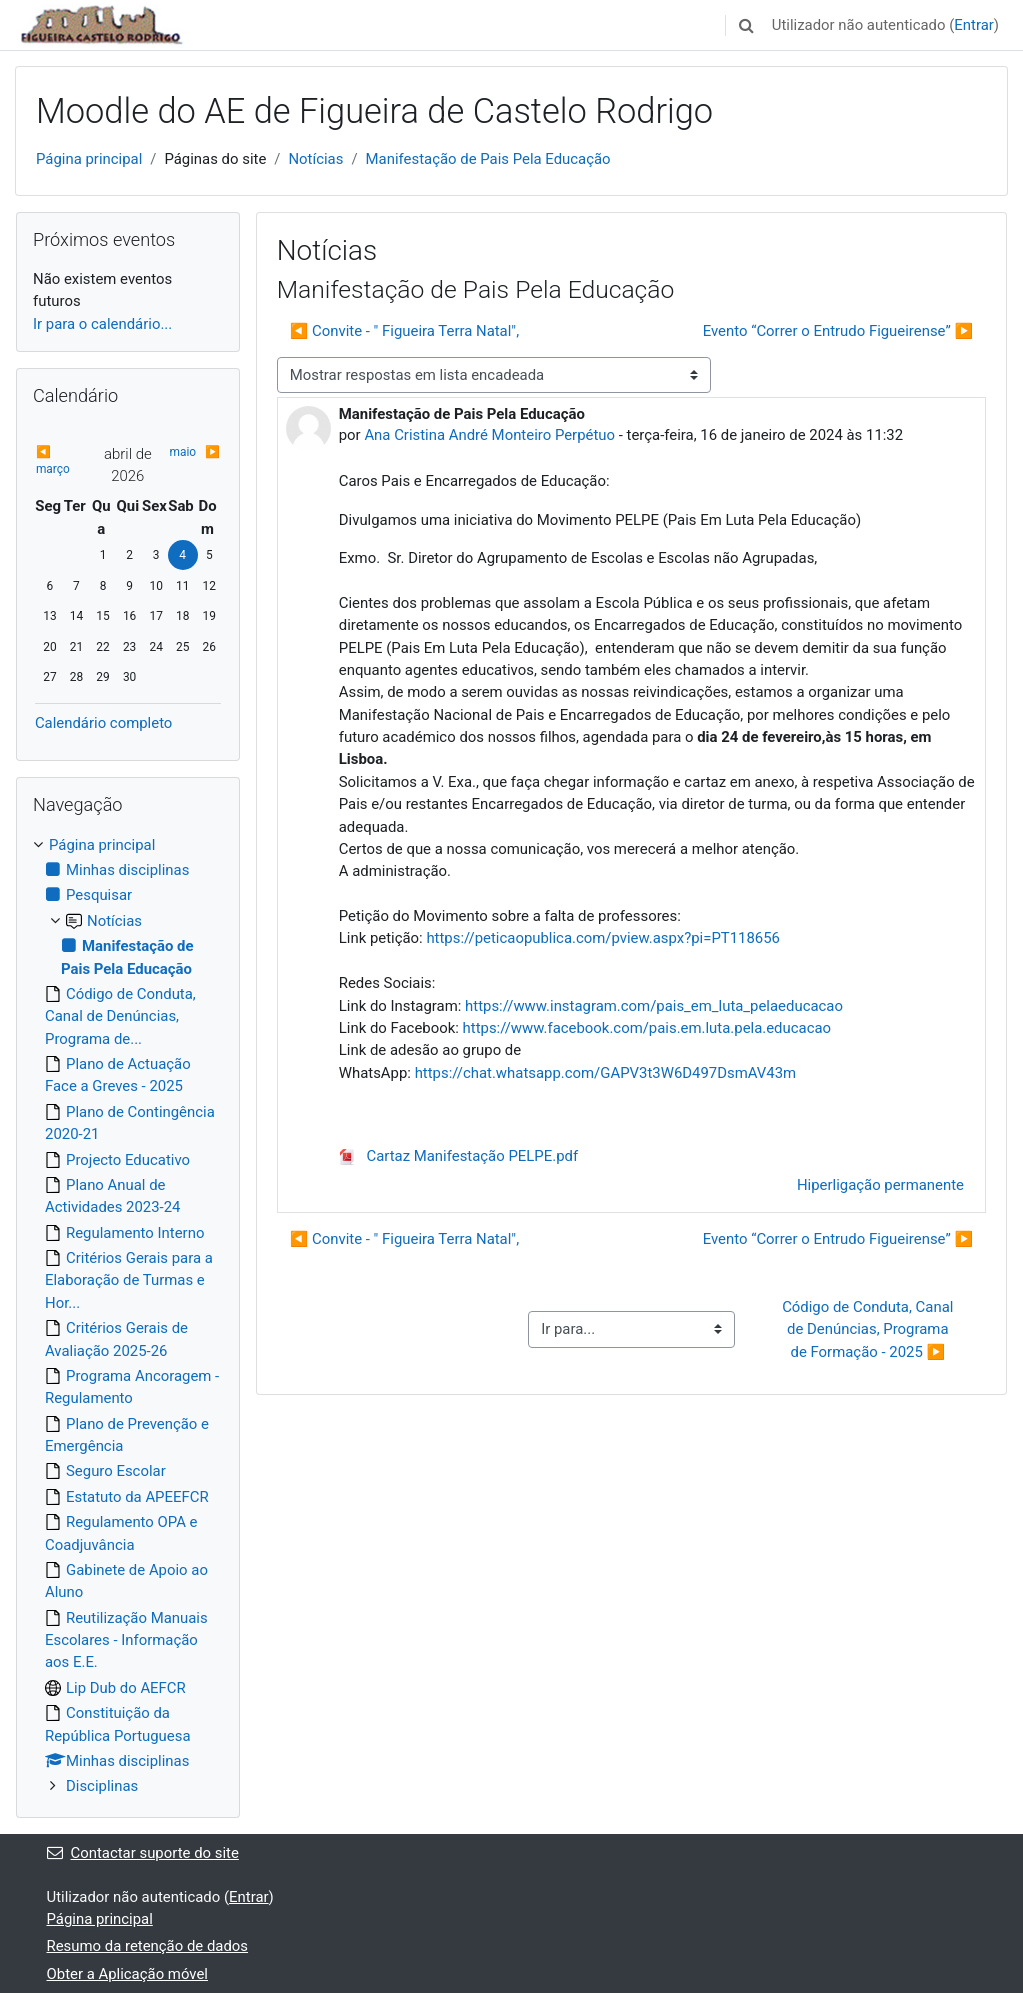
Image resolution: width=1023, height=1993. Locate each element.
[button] (747, 25)
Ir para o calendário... (102, 324)
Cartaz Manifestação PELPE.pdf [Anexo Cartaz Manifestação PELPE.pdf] (458, 1156)
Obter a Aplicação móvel (127, 1974)
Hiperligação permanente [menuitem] (880, 1185)
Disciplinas (102, 1786)
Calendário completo (103, 723)
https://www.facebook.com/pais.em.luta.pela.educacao (647, 1028)
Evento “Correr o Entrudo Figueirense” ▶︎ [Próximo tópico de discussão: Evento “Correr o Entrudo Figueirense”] (838, 331)
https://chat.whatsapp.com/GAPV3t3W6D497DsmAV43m (606, 1073)
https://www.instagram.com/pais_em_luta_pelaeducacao (654, 1006)
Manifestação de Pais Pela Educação (488, 159)
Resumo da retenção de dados (148, 1946)
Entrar (974, 25)
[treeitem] (128, 1316)
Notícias (315, 159)
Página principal (89, 159)
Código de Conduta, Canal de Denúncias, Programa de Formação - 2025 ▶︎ (869, 1329)
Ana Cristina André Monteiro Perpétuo (489, 435)
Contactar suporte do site (143, 1853)
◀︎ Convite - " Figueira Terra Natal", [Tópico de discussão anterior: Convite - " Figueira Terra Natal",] (404, 331)
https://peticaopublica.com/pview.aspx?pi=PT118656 (603, 938)
